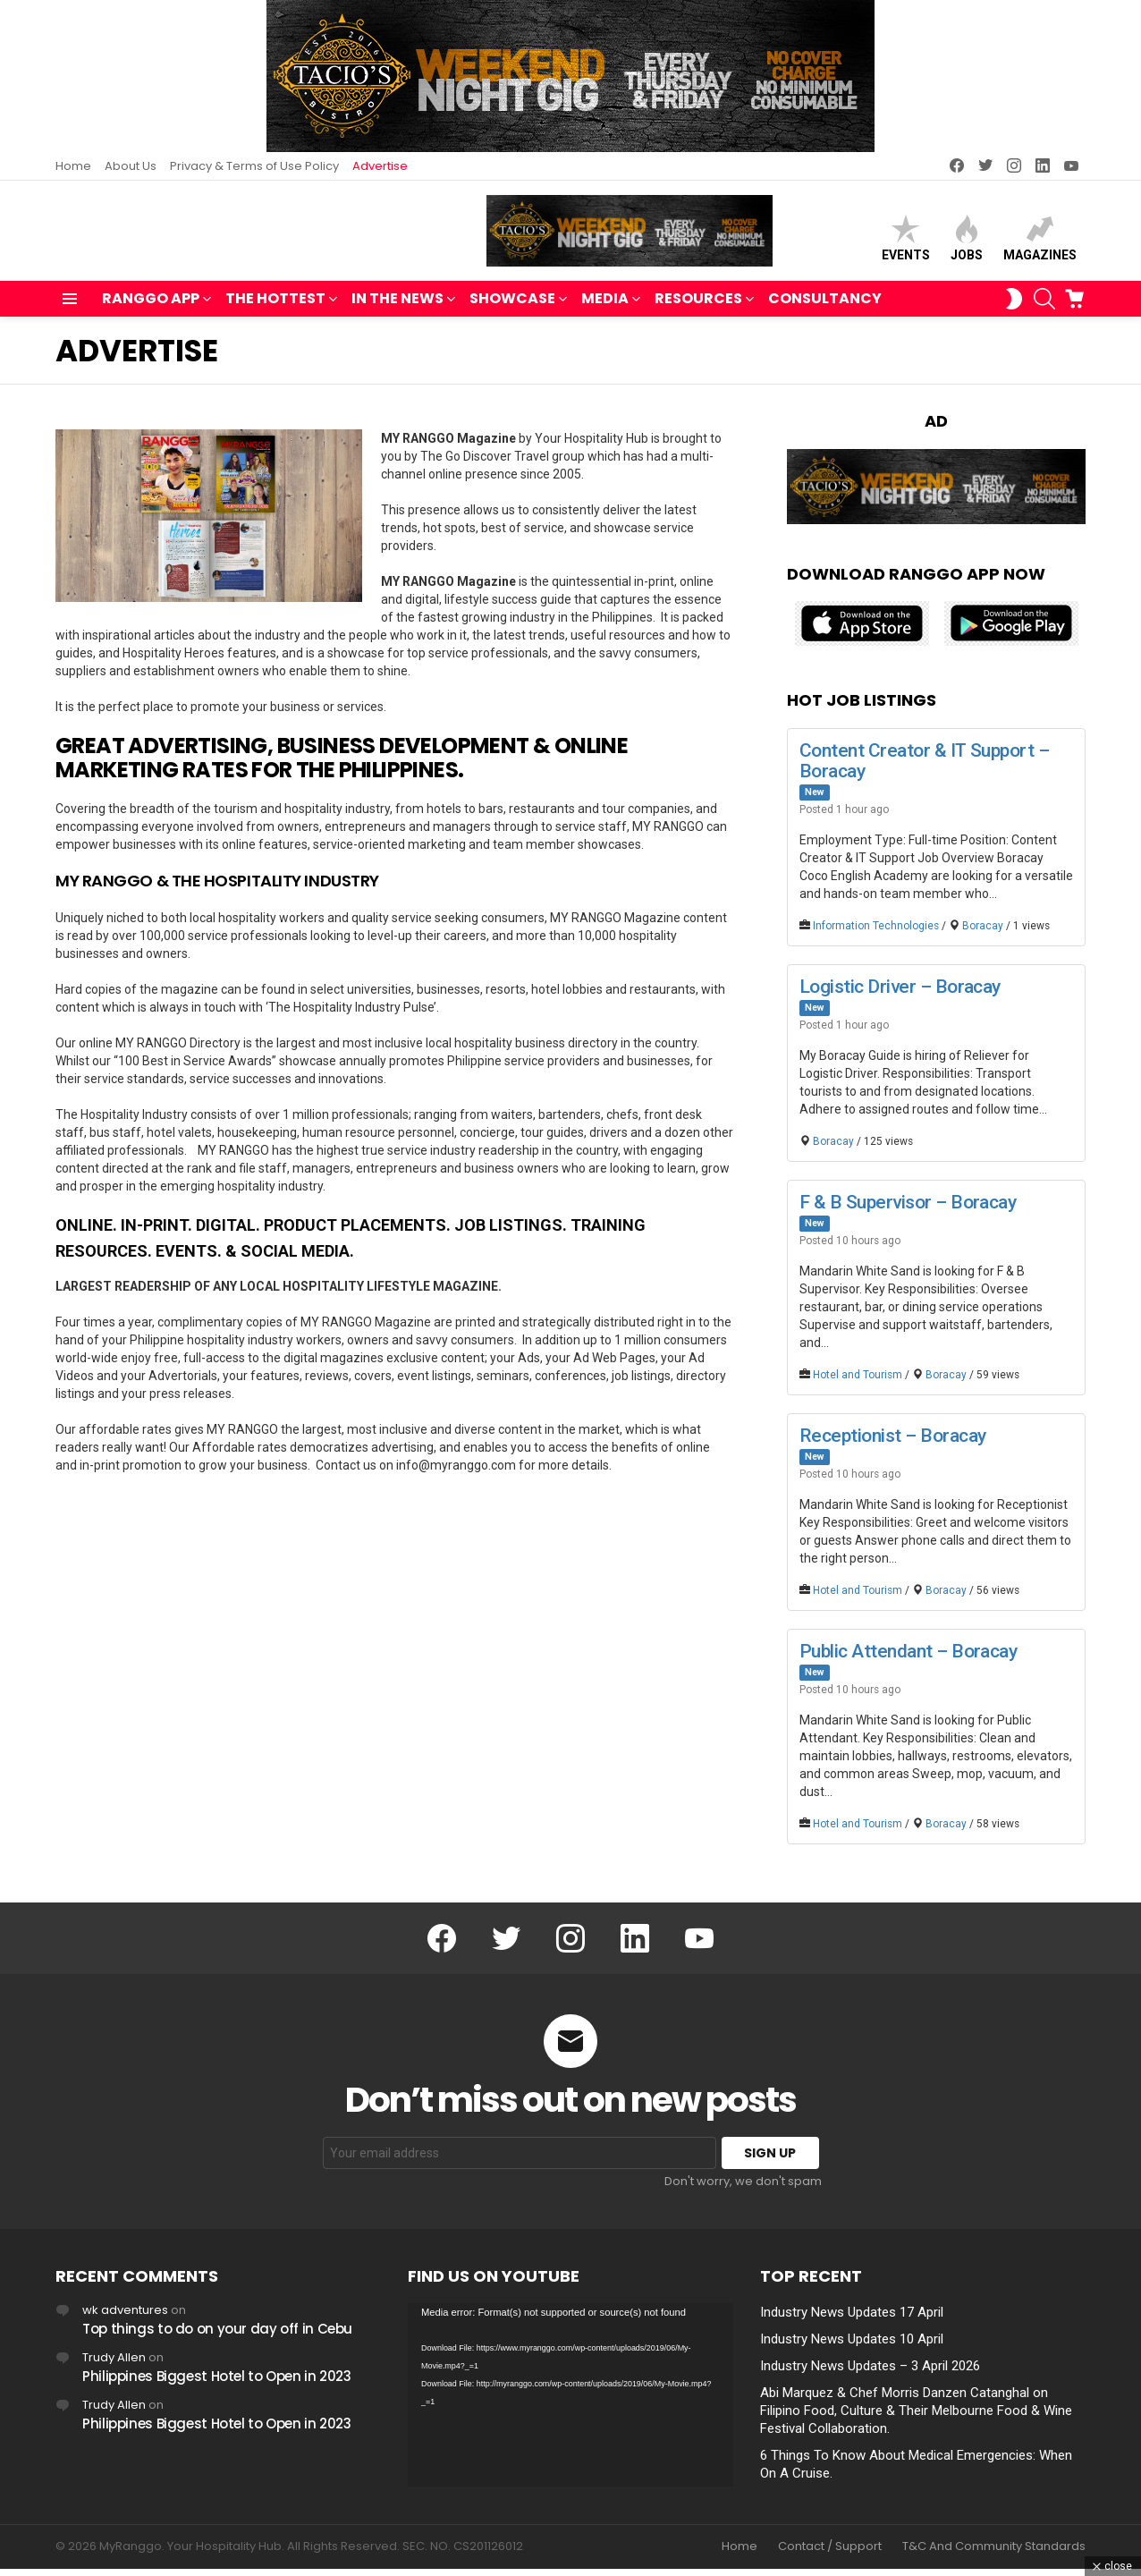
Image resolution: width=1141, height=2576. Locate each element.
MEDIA (605, 308)
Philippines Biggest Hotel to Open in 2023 (216, 2384)
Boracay (982, 933)
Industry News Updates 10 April (851, 2347)
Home (73, 165)
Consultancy (825, 306)
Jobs (967, 242)
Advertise (380, 165)
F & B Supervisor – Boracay (907, 1209)
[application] (570, 2403)
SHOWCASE (512, 308)
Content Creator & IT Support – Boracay (924, 768)
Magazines (1040, 242)
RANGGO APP (150, 308)
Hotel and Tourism (857, 1383)
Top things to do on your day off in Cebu (217, 2336)
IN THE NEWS (397, 308)
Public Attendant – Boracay (908, 1659)
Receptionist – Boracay (892, 1443)
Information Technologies (876, 933)
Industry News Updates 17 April (851, 2320)
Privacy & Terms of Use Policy (254, 165)
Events (906, 242)
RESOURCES (698, 308)
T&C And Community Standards (994, 2554)
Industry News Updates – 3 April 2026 (870, 2374)
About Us (130, 165)
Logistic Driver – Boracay (900, 993)
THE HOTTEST (275, 308)
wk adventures (125, 2317)
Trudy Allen (114, 2365)
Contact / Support (830, 2554)
